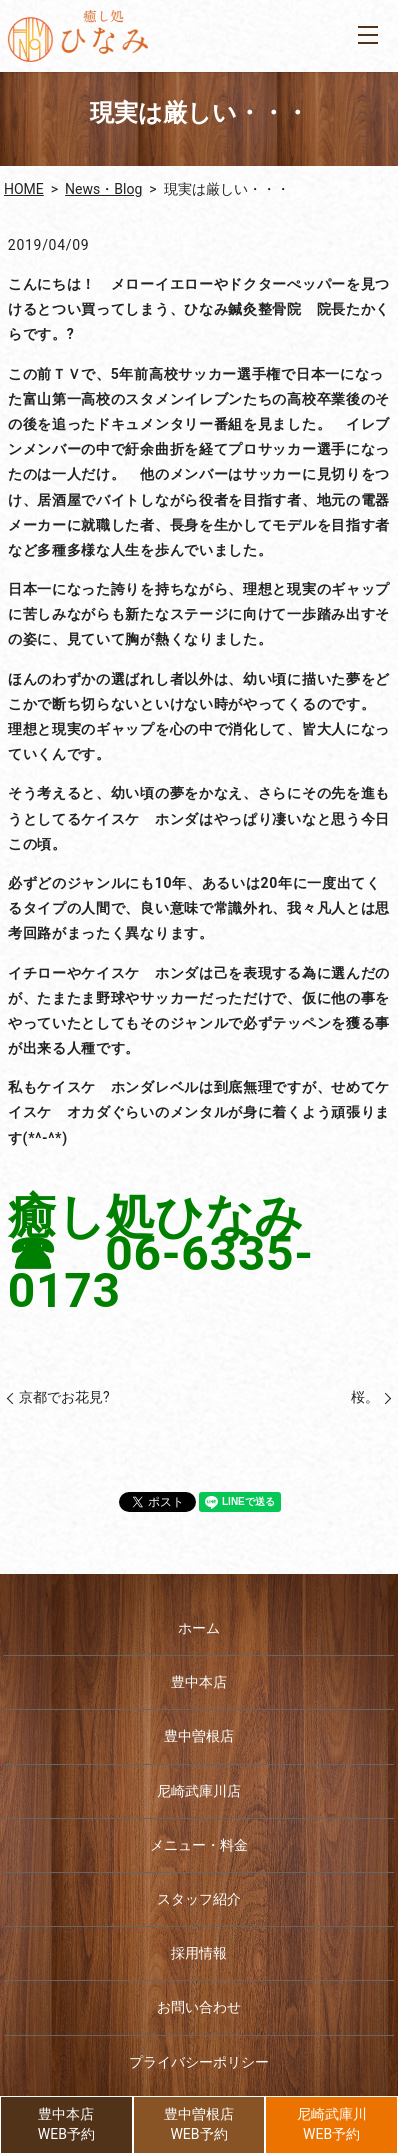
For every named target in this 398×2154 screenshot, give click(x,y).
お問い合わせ (199, 2007)
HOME (24, 189)
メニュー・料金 (199, 1845)
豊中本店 (199, 1682)
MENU (368, 35)
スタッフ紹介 (199, 1899)
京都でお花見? (64, 1397)
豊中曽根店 (199, 1736)
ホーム (199, 1628)
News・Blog (103, 189)
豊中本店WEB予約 (66, 2124)
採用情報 (199, 1953)
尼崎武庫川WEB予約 (332, 2124)
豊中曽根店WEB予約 (199, 2124)
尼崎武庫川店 (199, 1791)
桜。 (365, 1397)
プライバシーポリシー (199, 2062)
